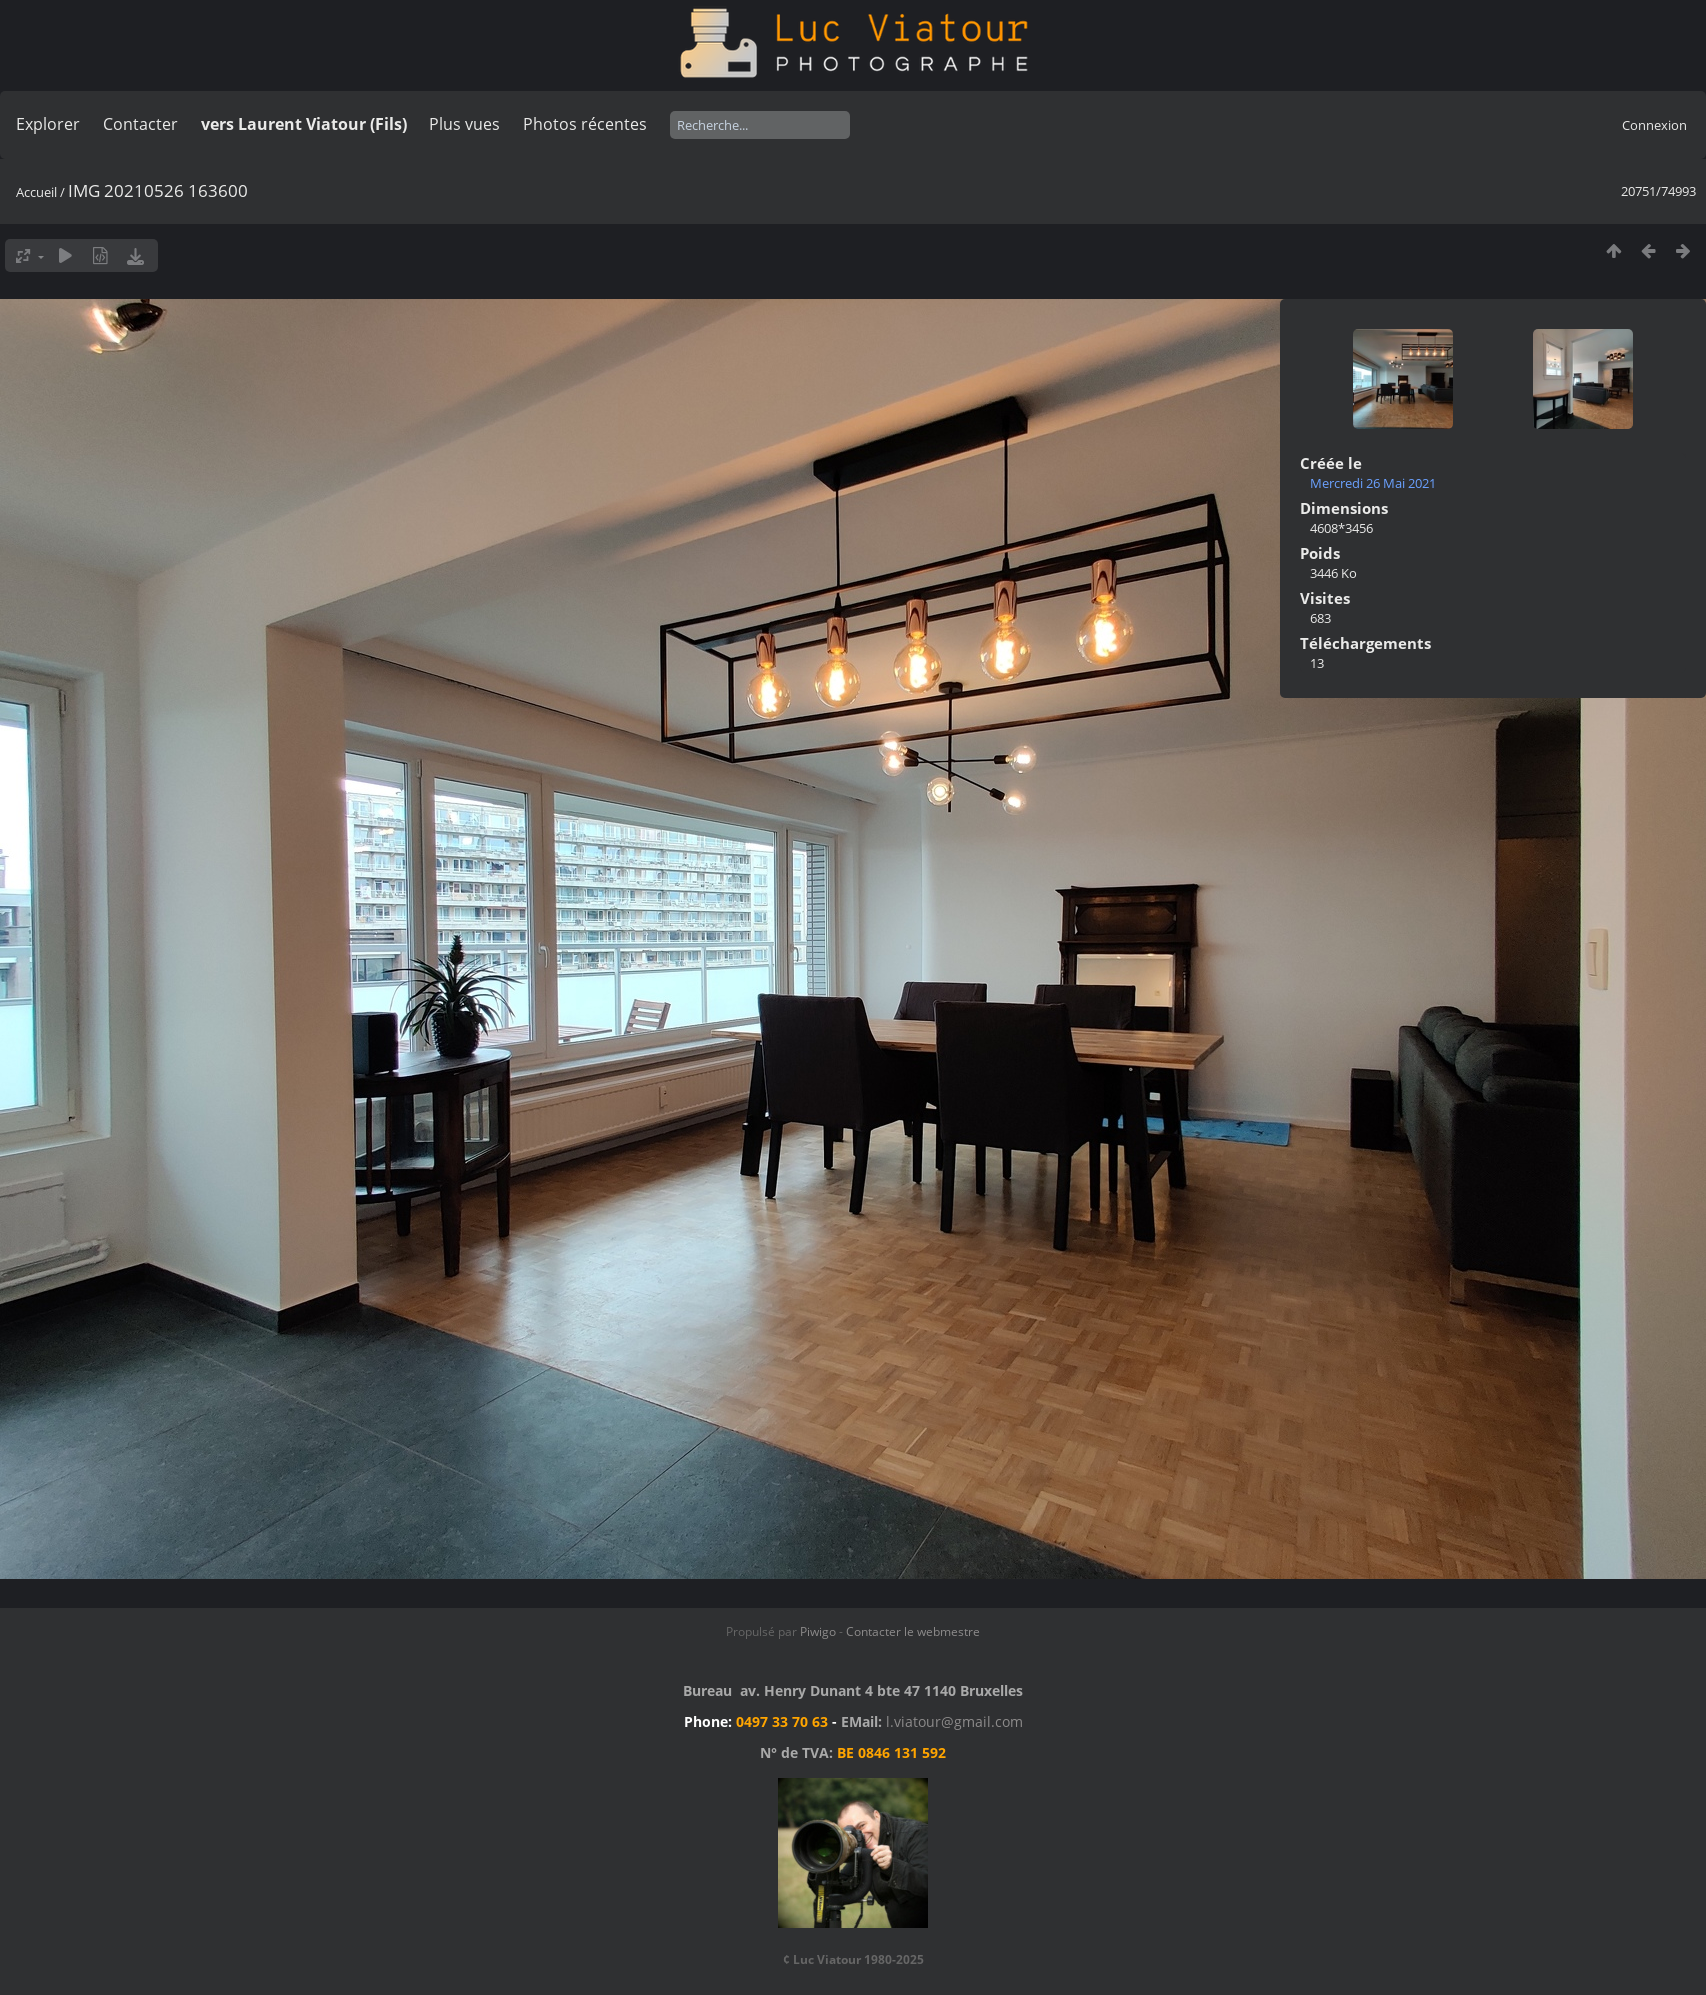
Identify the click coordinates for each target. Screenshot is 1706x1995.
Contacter (140, 124)
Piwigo (818, 1631)
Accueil (36, 192)
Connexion (1654, 125)
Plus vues (464, 124)
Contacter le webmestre (913, 1631)
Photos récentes (585, 124)
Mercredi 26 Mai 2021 (1373, 483)
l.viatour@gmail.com (954, 1721)
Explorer (48, 124)
